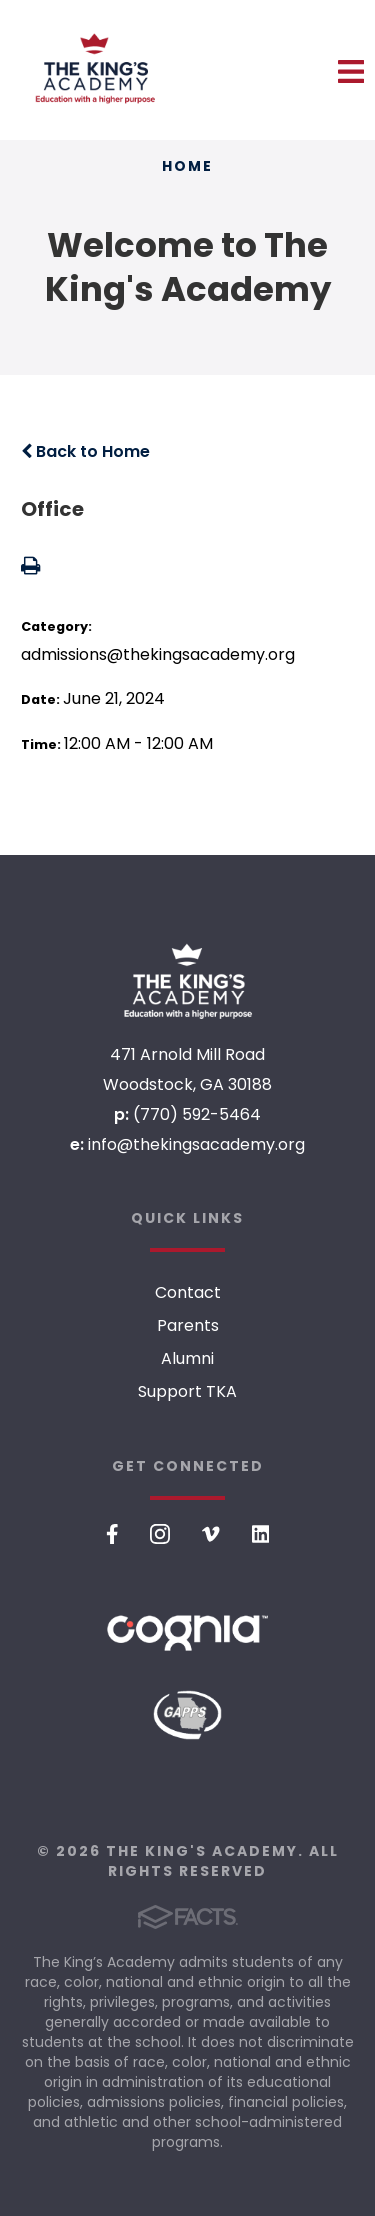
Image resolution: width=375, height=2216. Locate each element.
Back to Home (85, 451)
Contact (188, 1292)
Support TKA (187, 1391)
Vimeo (211, 1534)
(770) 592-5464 (197, 1114)
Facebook (112, 1534)
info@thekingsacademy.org (196, 1144)
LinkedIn (261, 1534)
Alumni (187, 1358)
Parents (188, 1325)
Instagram (160, 1534)
